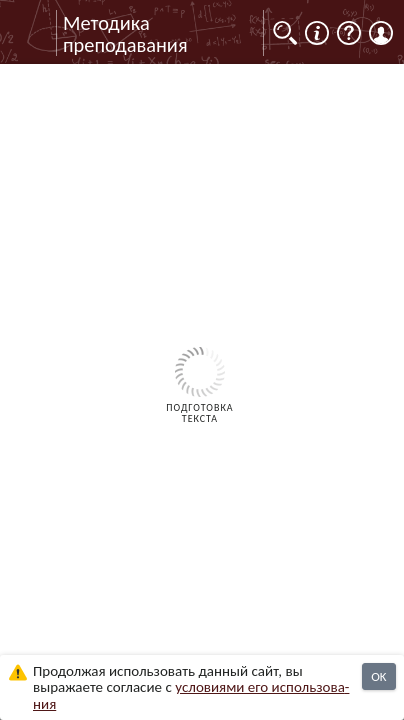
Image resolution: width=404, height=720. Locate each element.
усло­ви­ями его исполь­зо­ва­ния (191, 695)
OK (378, 676)
